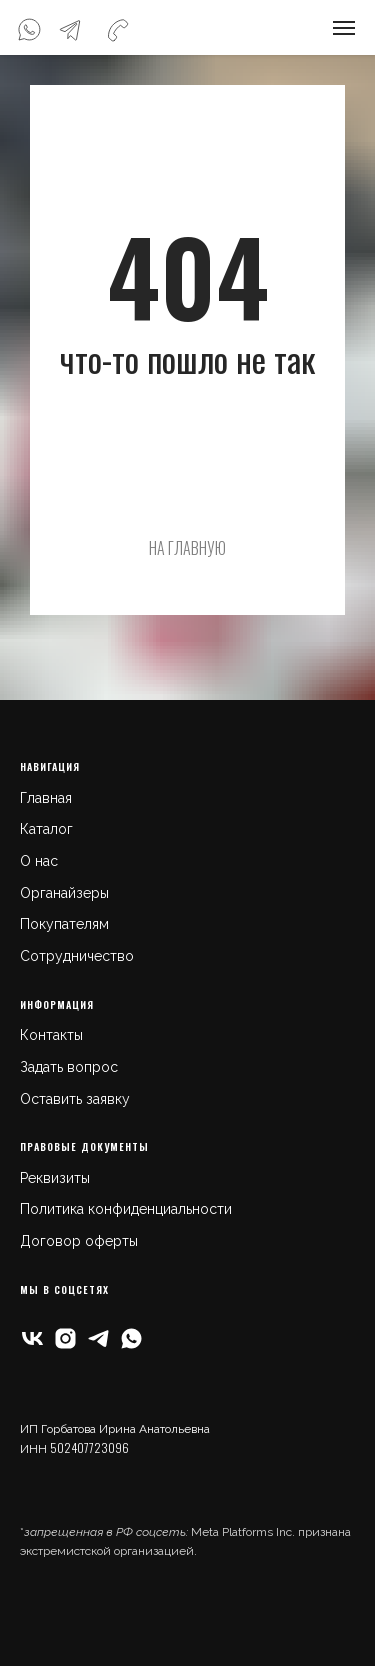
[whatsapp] (131, 1338)
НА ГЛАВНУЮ (187, 548)
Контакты (51, 1035)
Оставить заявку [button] (75, 1099)
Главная (46, 798)
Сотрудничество (77, 956)
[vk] (32, 1338)
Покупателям (64, 924)
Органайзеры (64, 893)
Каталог (46, 829)
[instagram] (65, 1338)
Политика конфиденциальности (126, 1209)
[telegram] (98, 1338)
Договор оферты (79, 1241)
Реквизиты (55, 1178)
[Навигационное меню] (344, 28)
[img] (29, 30)
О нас (39, 861)
